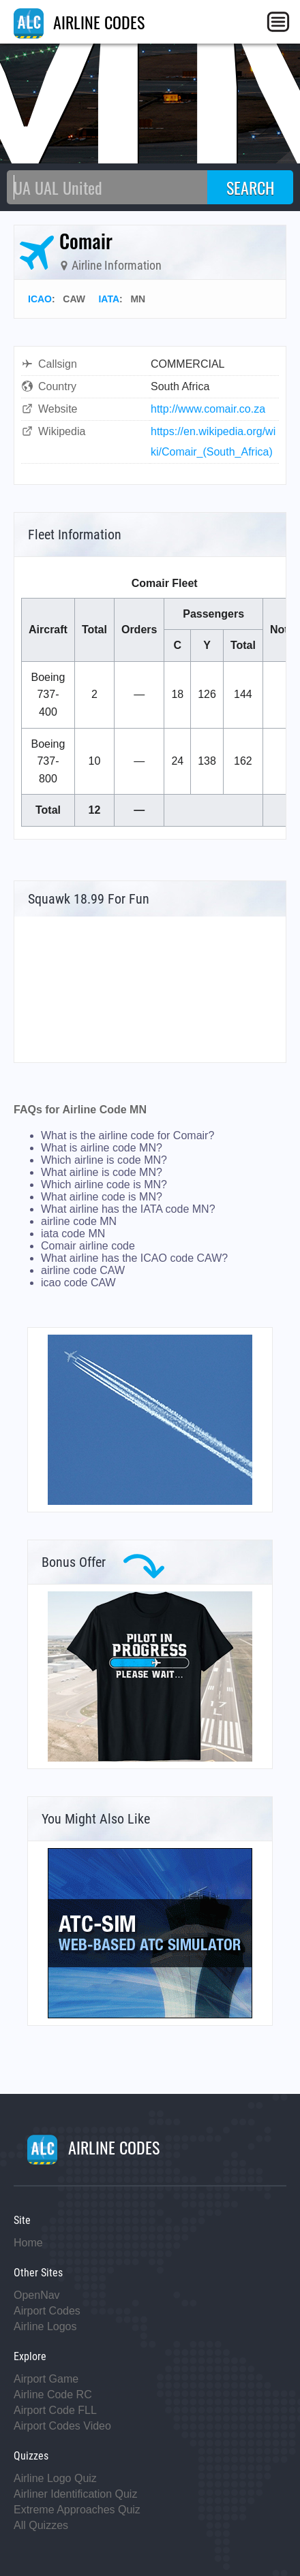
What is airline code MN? (101, 1148)
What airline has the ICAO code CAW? (134, 1258)
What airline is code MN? (101, 1172)
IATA (108, 298)
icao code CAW (78, 1282)
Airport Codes (47, 2311)
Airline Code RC (53, 2394)
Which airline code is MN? (104, 1184)
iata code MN (73, 1233)
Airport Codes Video (62, 2426)
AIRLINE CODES (79, 22)
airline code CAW (83, 1270)
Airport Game (46, 2379)
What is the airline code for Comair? (127, 1135)
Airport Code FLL (55, 2410)
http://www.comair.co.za (208, 409)
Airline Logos (45, 2326)
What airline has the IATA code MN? (128, 1209)
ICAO (40, 298)
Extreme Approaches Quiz (77, 2509)
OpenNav (37, 2295)
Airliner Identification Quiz (75, 2494)
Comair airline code (88, 1246)
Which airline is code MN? (104, 1160)
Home (28, 2242)
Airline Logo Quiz (55, 2478)
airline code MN (79, 1221)
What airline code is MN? (101, 1197)
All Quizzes (41, 2525)
